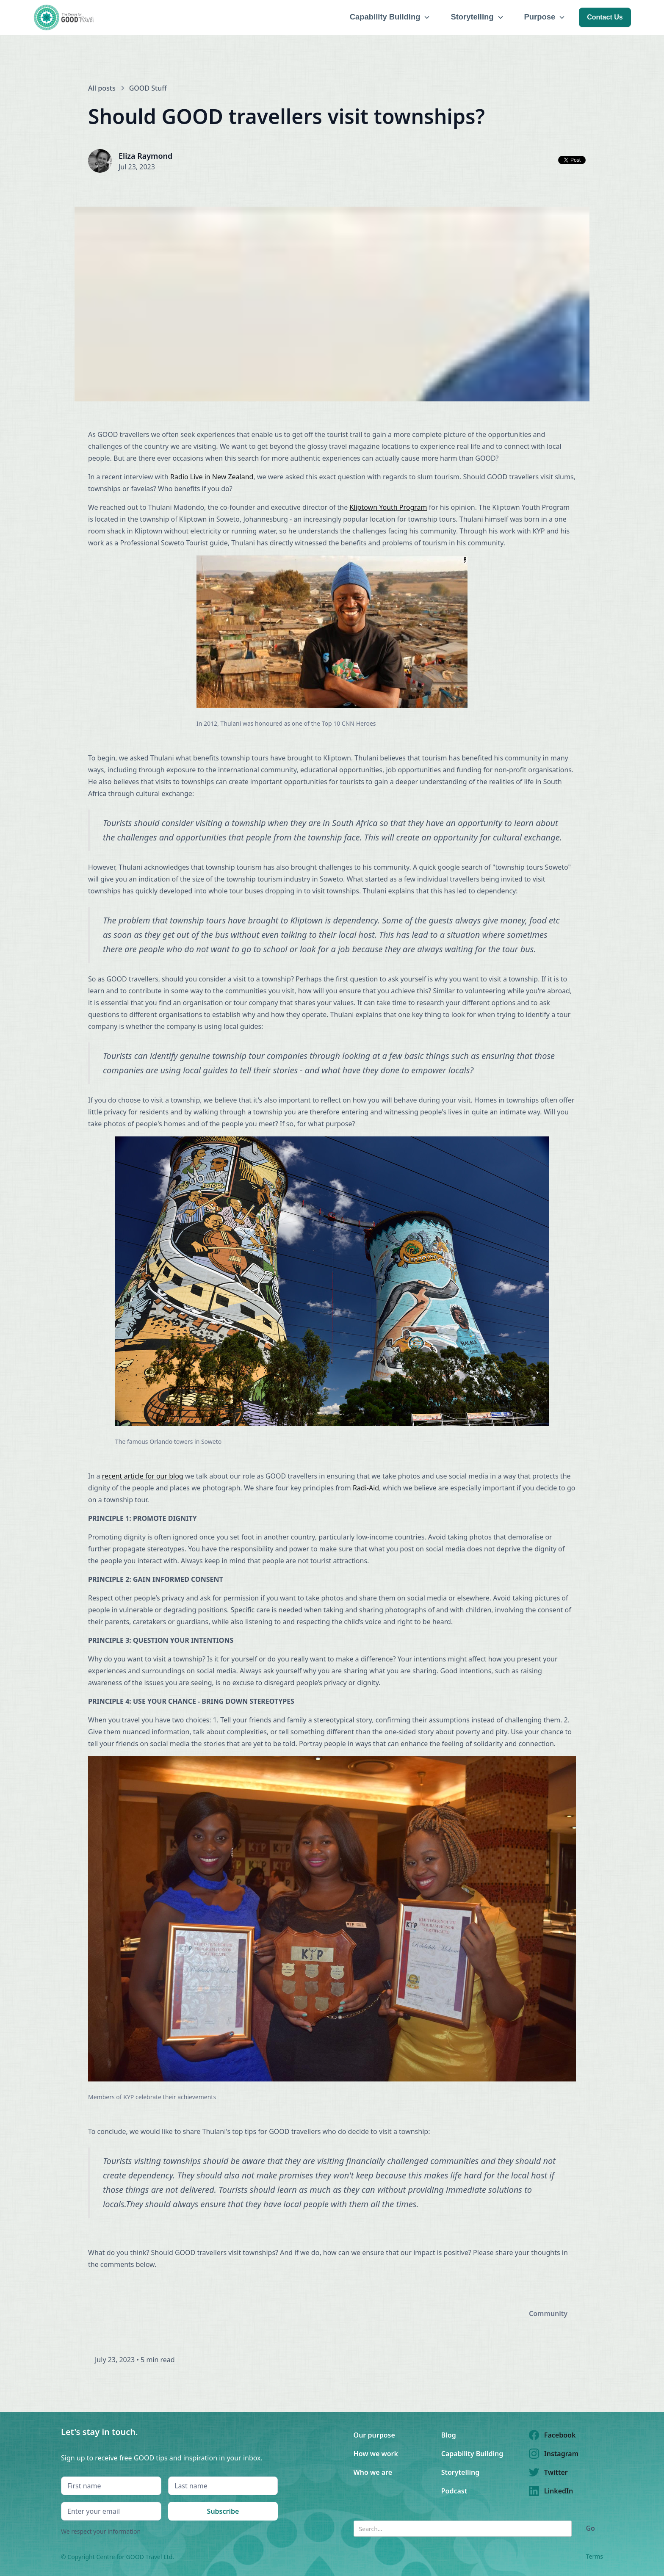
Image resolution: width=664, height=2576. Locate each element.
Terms (594, 2556)
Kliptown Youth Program (388, 507)
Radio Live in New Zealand (211, 476)
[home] (65, 17)
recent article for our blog (142, 1476)
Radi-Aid (366, 1488)
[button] (390, 17)
